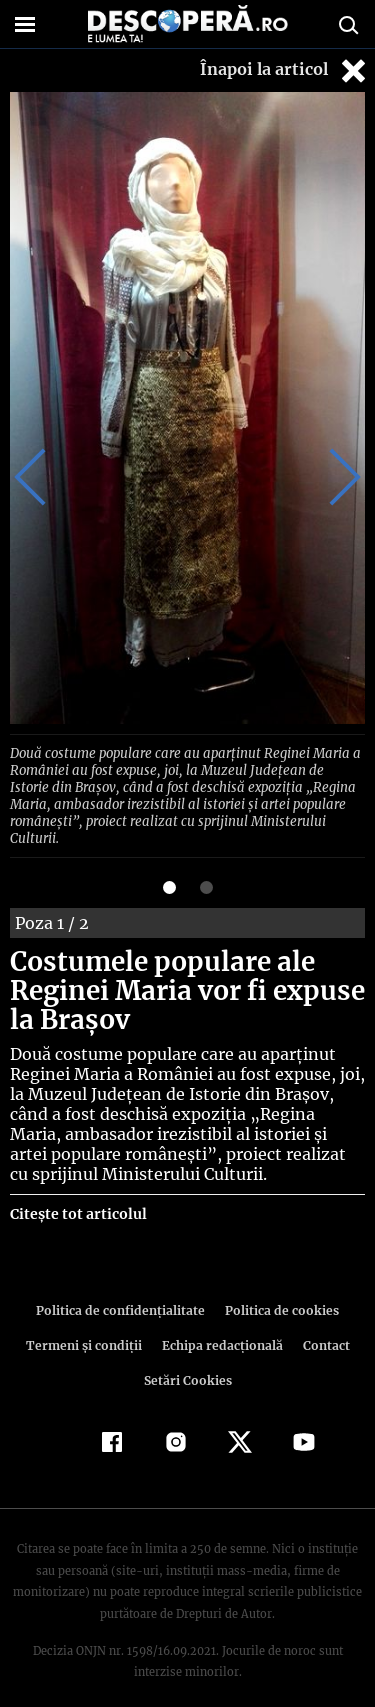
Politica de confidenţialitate (124, 1288)
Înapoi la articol (285, 70)
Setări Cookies (188, 1358)
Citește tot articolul (77, 1192)
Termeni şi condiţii (86, 1323)
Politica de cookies (279, 1288)
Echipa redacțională (221, 1323)
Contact (323, 1323)
